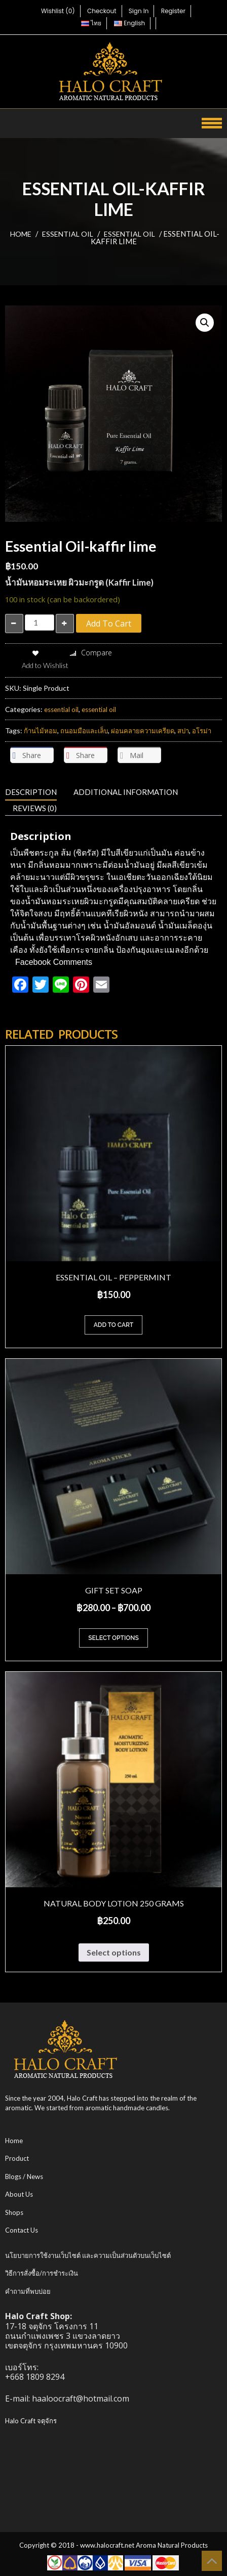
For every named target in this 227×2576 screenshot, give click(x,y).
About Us (19, 2194)
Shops (14, 2212)
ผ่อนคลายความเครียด (142, 731)
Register (173, 11)
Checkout (102, 11)
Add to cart (108, 623)
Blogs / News (24, 2176)
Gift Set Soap (113, 1590)
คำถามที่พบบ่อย (28, 2291)
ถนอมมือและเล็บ (84, 731)
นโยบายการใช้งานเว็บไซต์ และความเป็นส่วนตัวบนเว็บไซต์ (88, 2255)
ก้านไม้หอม (40, 731)
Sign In (139, 11)
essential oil (67, 234)
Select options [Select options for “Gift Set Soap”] (113, 1637)
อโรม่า (201, 731)
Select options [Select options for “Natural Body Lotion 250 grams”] (114, 1952)
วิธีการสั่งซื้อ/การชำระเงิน (41, 2273)
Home (20, 234)
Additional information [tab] (125, 791)
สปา (183, 731)
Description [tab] (31, 791)
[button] (205, 323)
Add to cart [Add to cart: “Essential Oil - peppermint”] (113, 1324)
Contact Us (21, 2230)
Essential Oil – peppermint (113, 1277)
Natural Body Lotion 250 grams (114, 1903)
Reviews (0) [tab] (35, 808)
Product (17, 2158)
